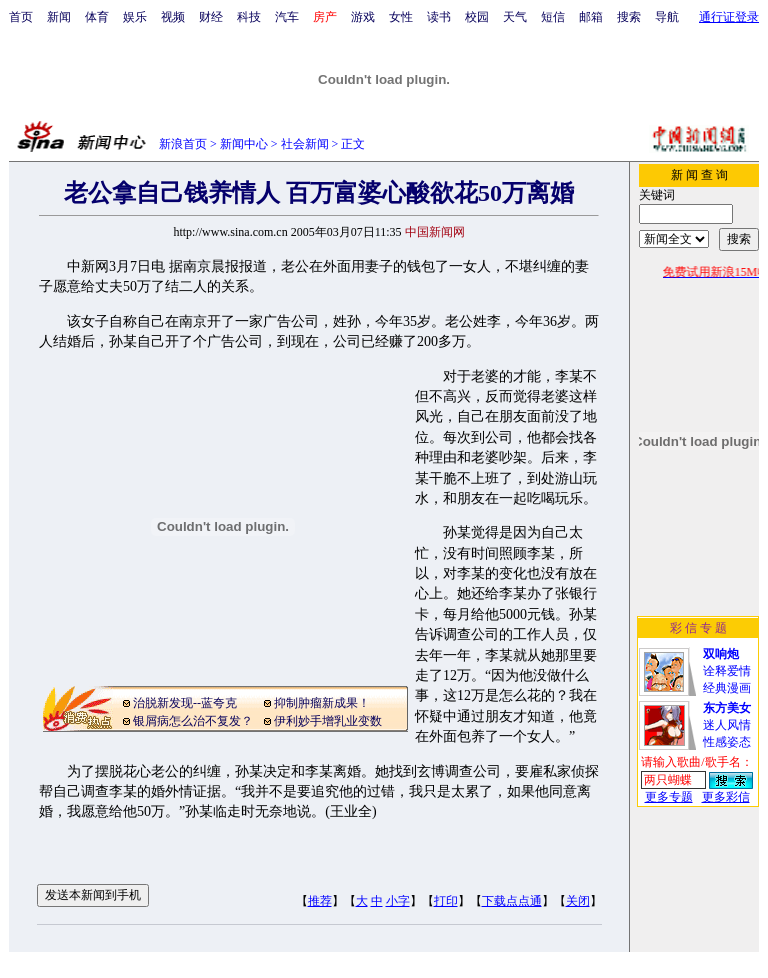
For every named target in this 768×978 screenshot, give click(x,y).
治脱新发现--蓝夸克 (185, 703)
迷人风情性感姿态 (727, 725)
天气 (515, 17)
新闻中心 (244, 144)
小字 (398, 901)
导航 (667, 17)
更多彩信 (726, 797)
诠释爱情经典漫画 (727, 671)
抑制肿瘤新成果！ (322, 703)
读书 (439, 17)
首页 (21, 17)
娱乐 (135, 17)
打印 (446, 901)
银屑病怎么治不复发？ (193, 721)
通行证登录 (729, 17)
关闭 (578, 901)
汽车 (287, 17)
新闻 (59, 17)
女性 (401, 17)
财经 (211, 17)
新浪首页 (183, 144)
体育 (97, 17)
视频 (173, 17)
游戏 (363, 17)
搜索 (629, 17)
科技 (249, 17)
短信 (553, 17)
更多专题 (669, 797)
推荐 (320, 901)
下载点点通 (512, 901)
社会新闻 (305, 144)
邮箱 (591, 17)
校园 (477, 17)
